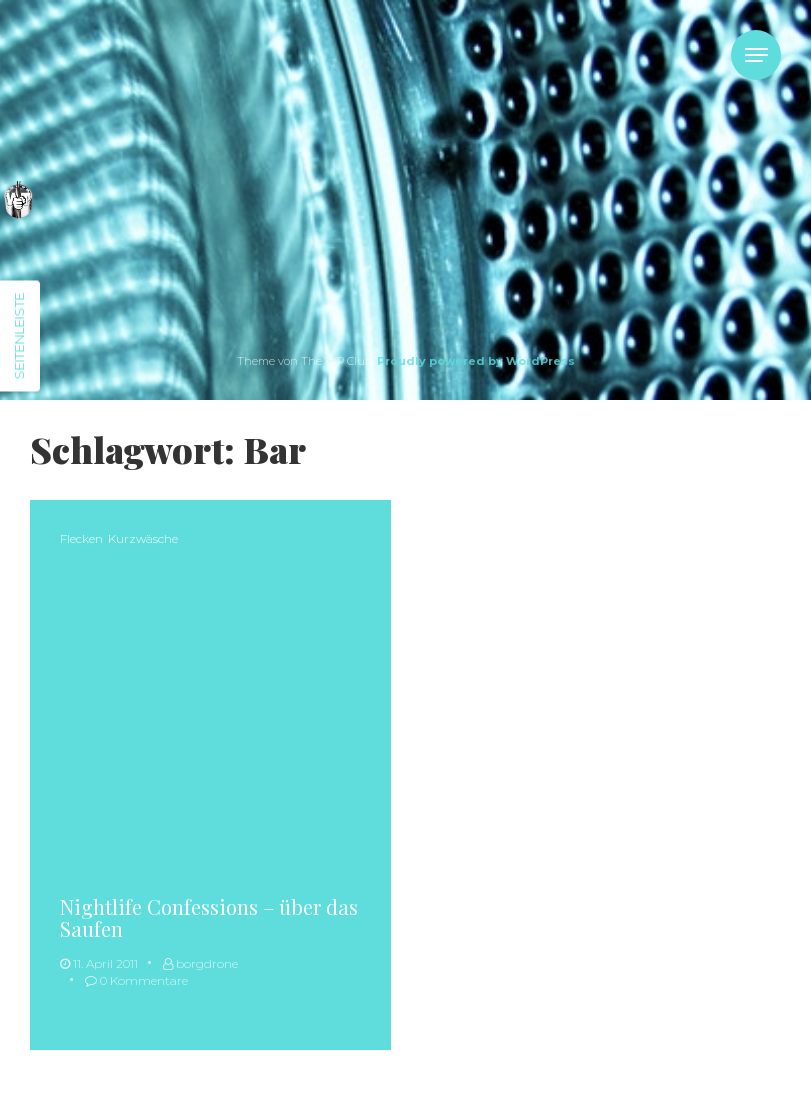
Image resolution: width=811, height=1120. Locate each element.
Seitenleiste (19, 336)
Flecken (81, 538)
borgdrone (200, 963)
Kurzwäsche (143, 538)
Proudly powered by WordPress (476, 361)
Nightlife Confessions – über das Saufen (209, 917)
